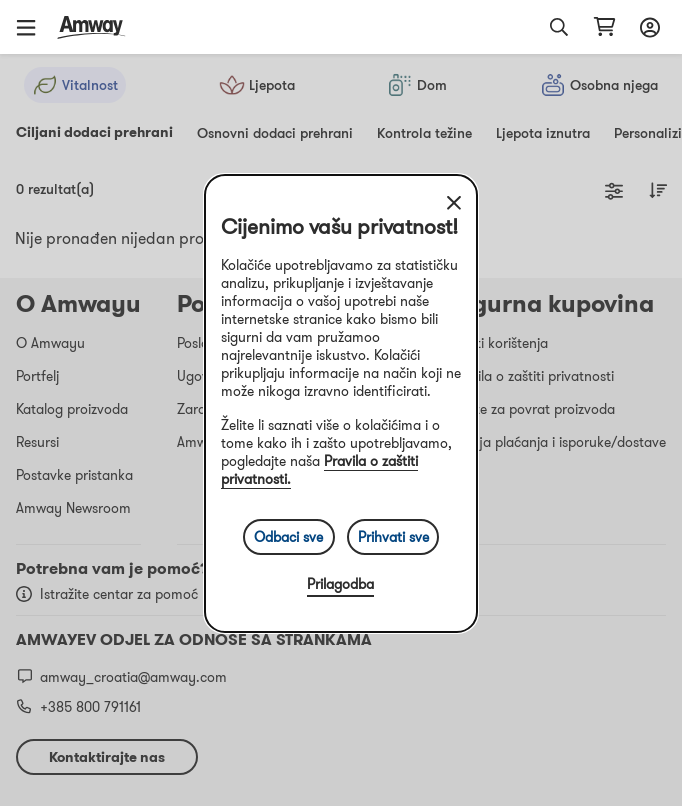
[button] (33, 27)
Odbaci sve (288, 537)
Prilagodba (340, 584)
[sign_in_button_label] (647, 27)
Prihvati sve (393, 537)
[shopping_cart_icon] (604, 27)
